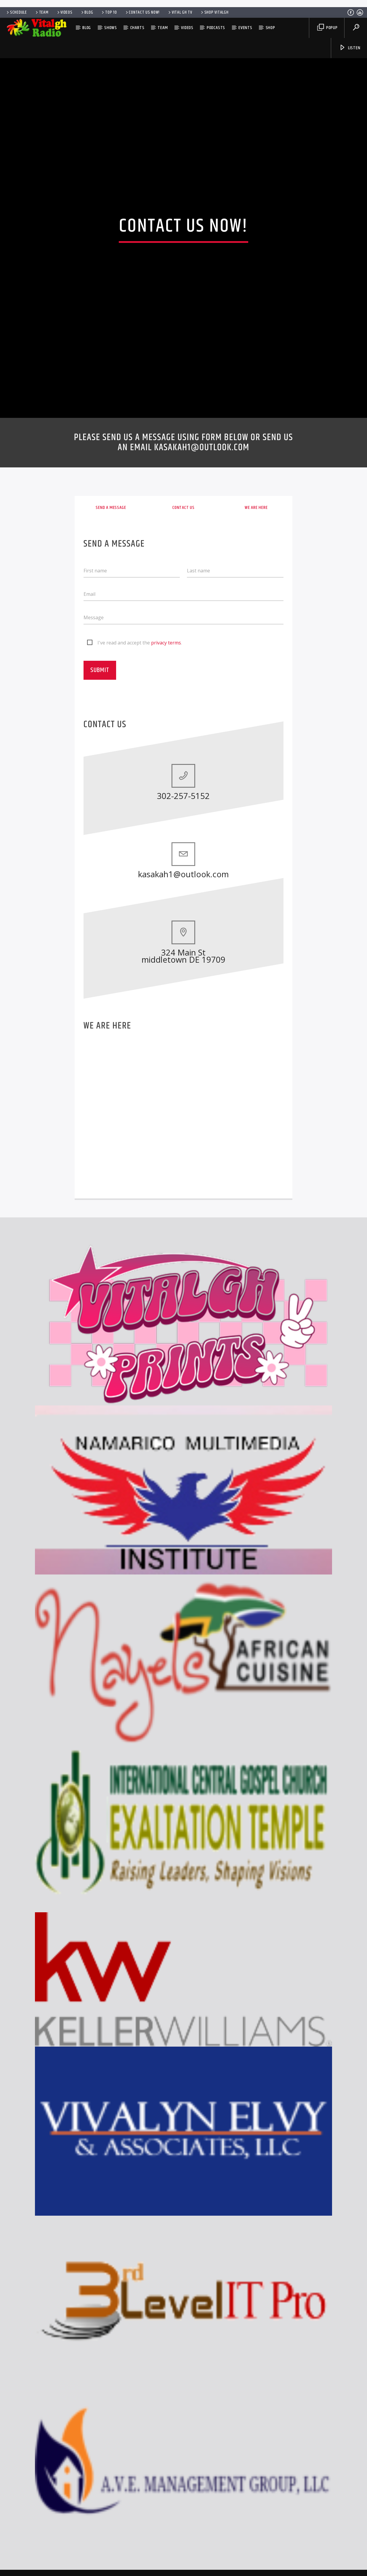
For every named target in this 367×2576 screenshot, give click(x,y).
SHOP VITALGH (214, 12)
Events (245, 27)
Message (94, 838)
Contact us (183, 728)
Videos (64, 12)
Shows (110, 27)
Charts (137, 27)
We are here (256, 728)
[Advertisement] (183, 3)
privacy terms (166, 863)
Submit (99, 891)
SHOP (270, 27)
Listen (349, 48)
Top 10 (109, 12)
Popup (327, 27)
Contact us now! (142, 12)
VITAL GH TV (179, 12)
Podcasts (216, 27)
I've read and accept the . (139, 863)
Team (42, 12)
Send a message (111, 728)
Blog (86, 12)
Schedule (16, 12)
